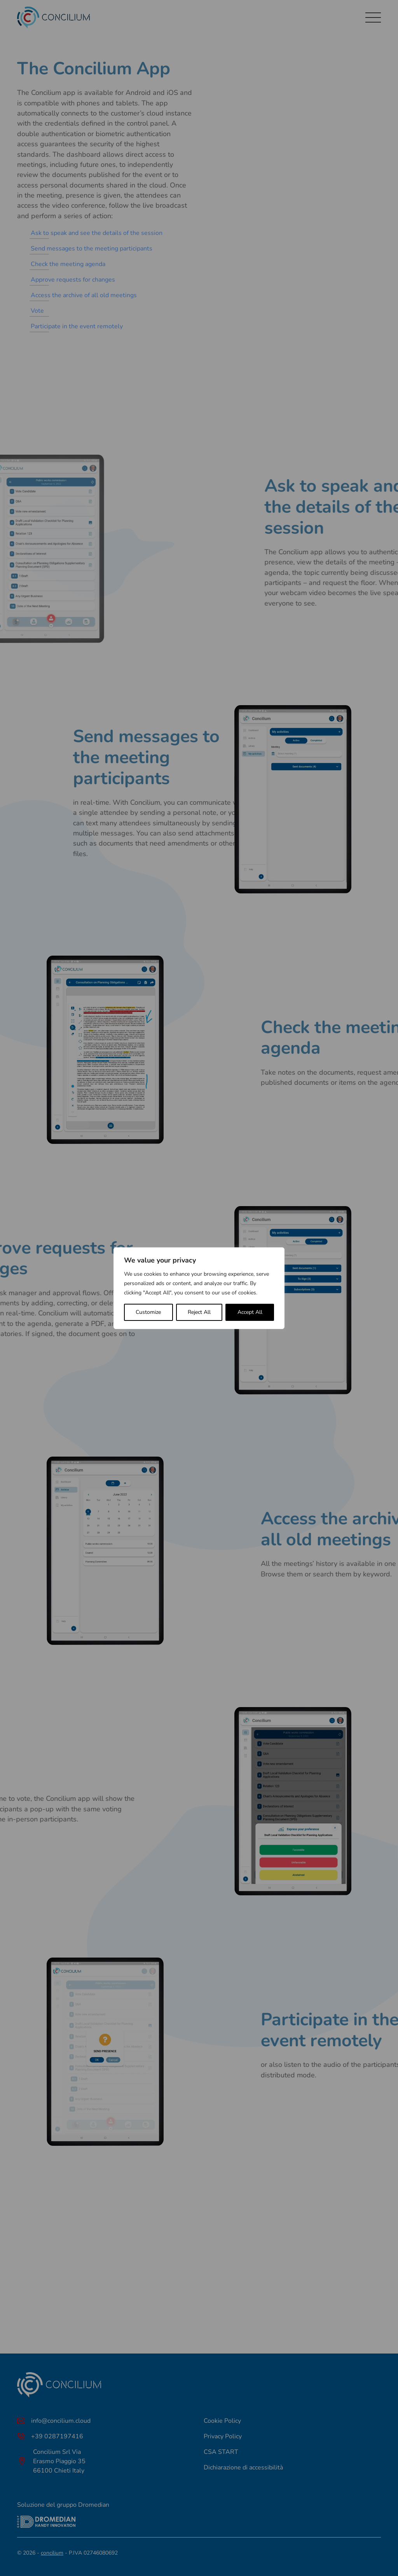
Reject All (199, 1312)
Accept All (249, 1312)
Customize (148, 1312)
